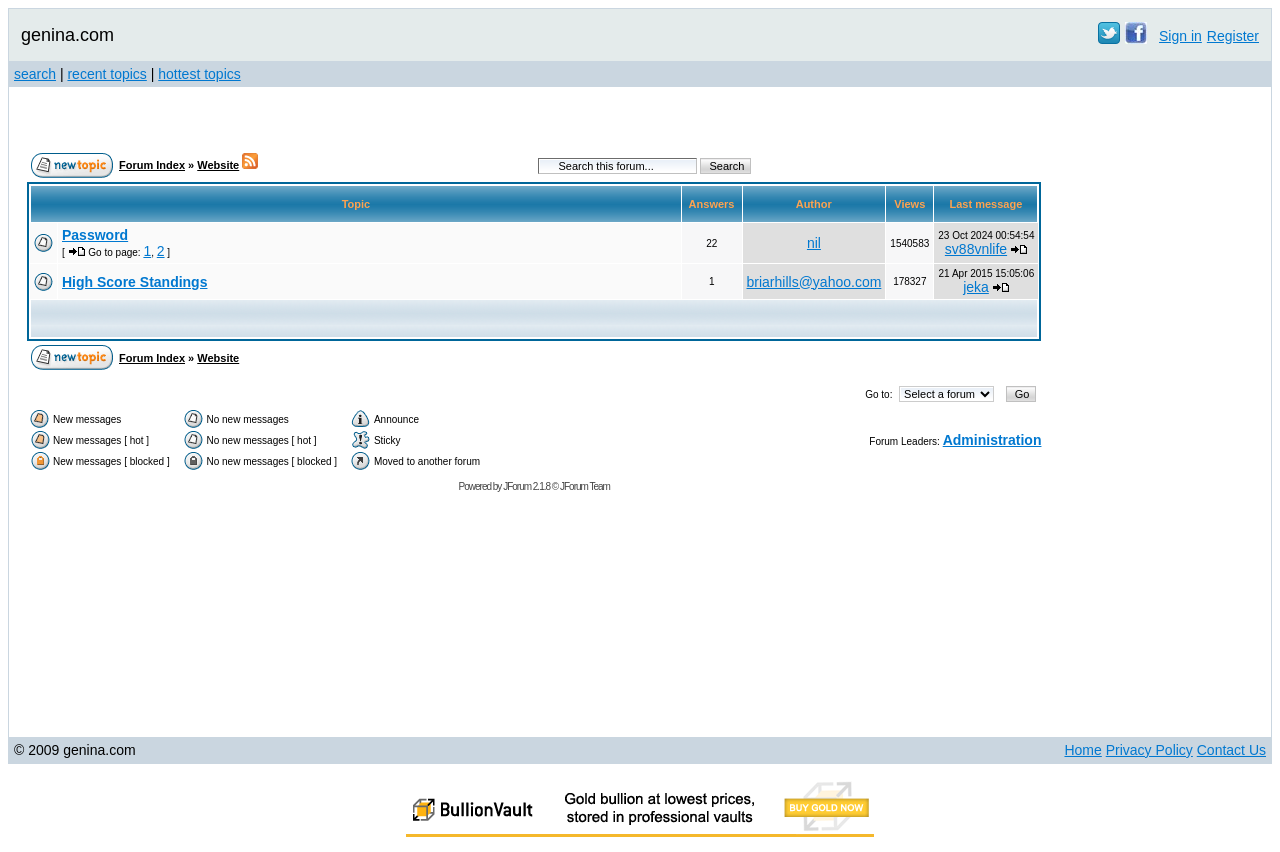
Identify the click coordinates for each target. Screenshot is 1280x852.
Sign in (1180, 36)
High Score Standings (134, 282)
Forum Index (152, 165)
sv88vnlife (976, 249)
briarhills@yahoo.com (814, 282)
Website (218, 165)
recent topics (106, 74)
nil (814, 243)
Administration (992, 440)
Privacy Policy (1149, 750)
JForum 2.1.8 (526, 486)
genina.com (67, 35)
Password (95, 235)
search (35, 74)
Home (1082, 750)
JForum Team (585, 486)
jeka (976, 287)
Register (1233, 36)
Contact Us (1231, 750)
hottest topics (199, 74)
